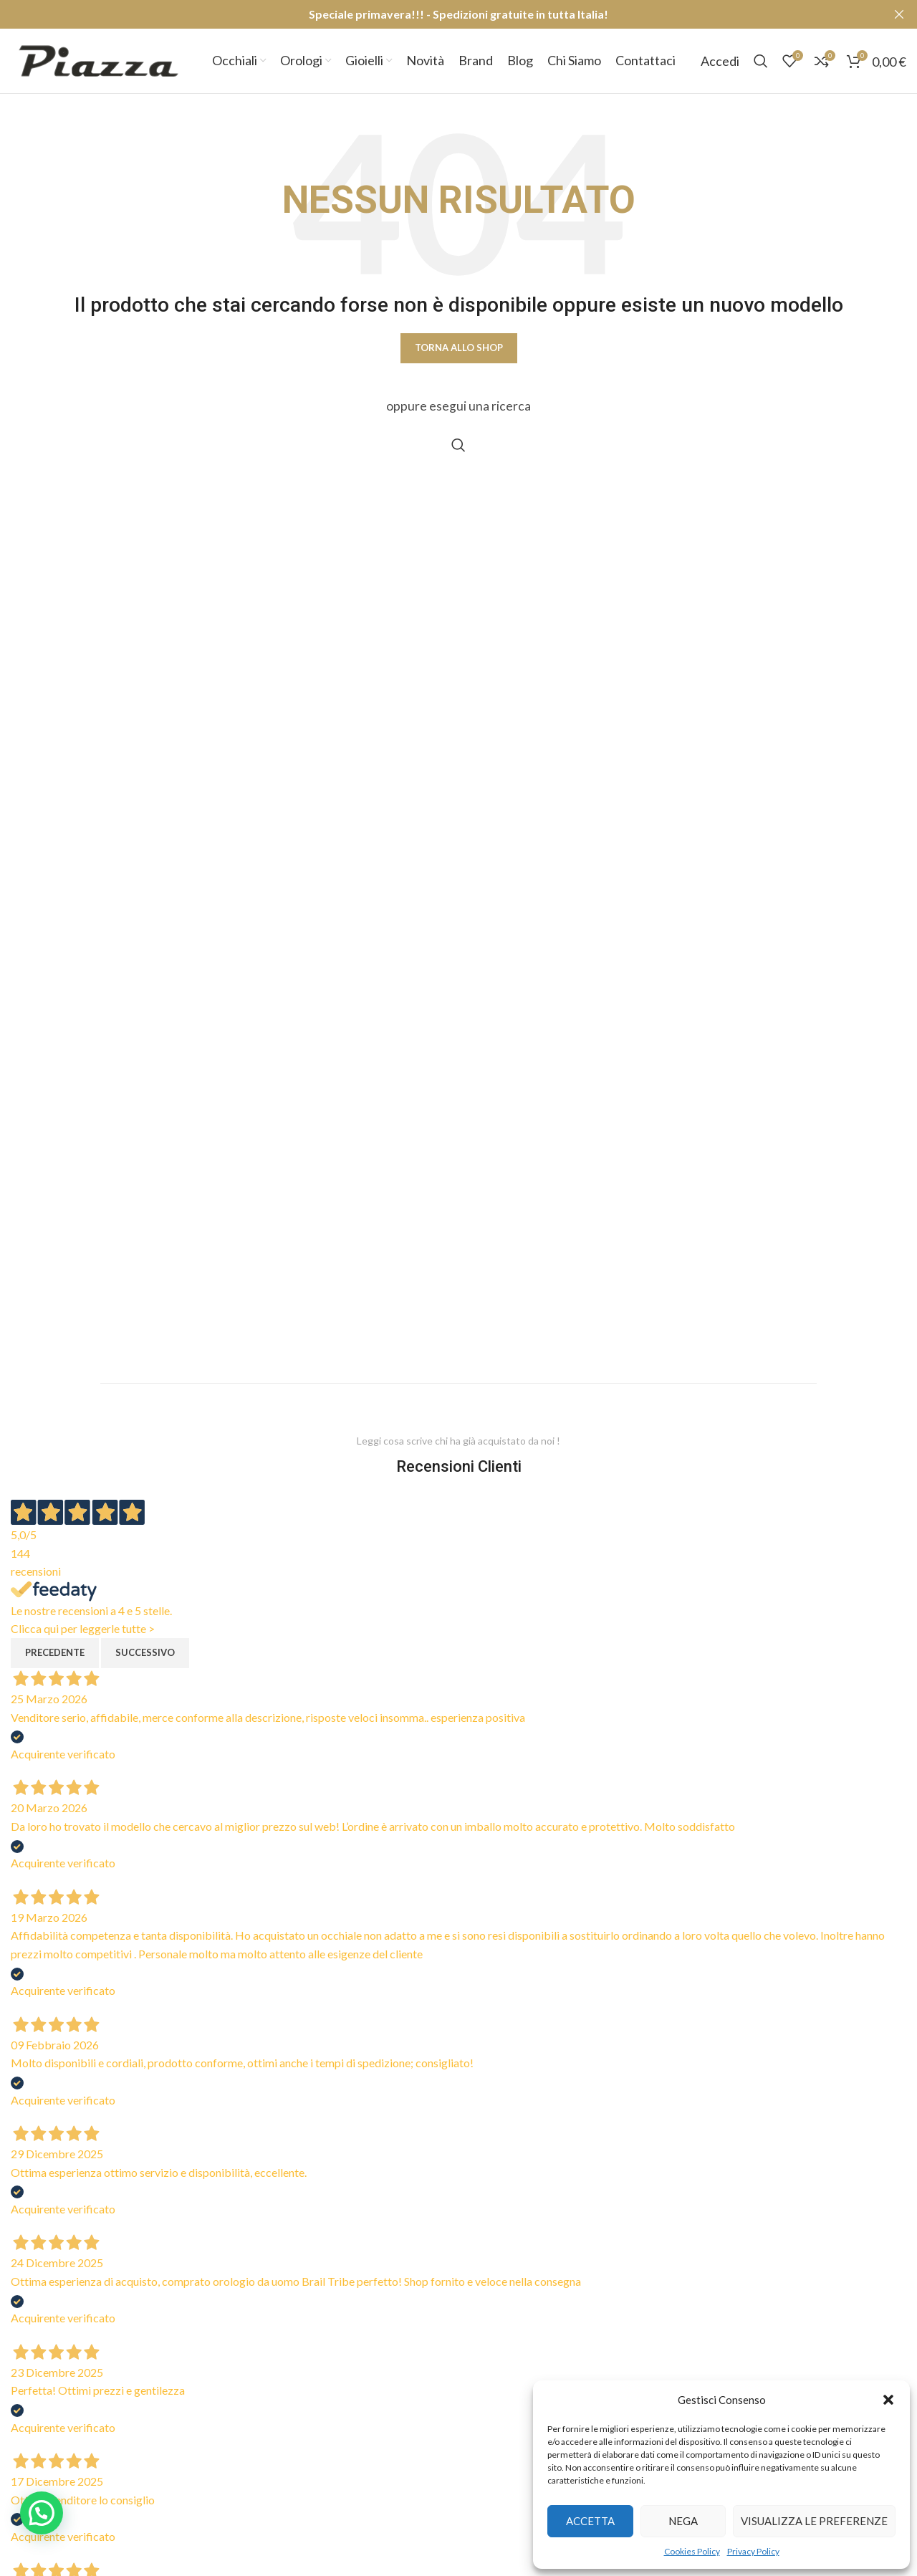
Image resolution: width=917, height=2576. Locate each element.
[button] (888, 2400)
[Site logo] (98, 59)
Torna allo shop (459, 347)
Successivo (145, 1652)
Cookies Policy (692, 2551)
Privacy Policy (753, 2551)
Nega (683, 2520)
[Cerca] (760, 61)
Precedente (55, 1652)
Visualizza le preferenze (814, 2520)
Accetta (590, 2520)
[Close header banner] (899, 14)
